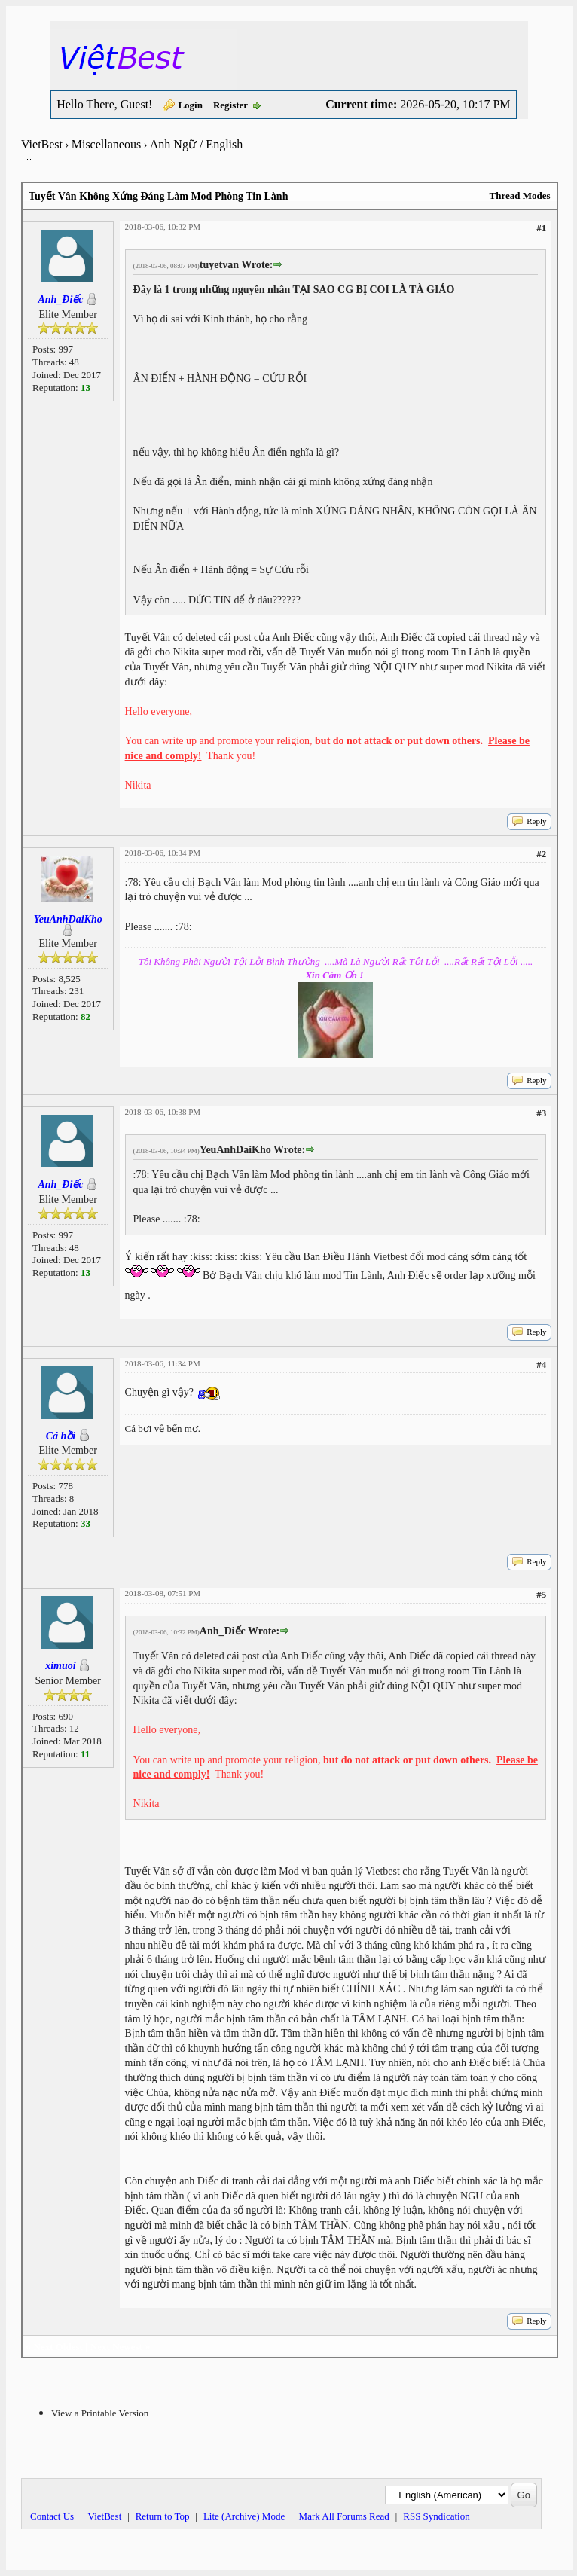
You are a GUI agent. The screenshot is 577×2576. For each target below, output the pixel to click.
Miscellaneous (106, 144)
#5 (541, 1594)
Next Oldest (58, 2346)
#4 (541, 1364)
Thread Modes (519, 195)
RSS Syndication (436, 2516)
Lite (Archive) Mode (244, 2516)
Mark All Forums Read (344, 2516)
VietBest (42, 144)
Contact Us (52, 2516)
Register (230, 105)
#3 (541, 1113)
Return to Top (163, 2516)
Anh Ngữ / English (196, 144)
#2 (541, 853)
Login (190, 105)
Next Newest (116, 2346)
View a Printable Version (99, 2413)
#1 (541, 227)
